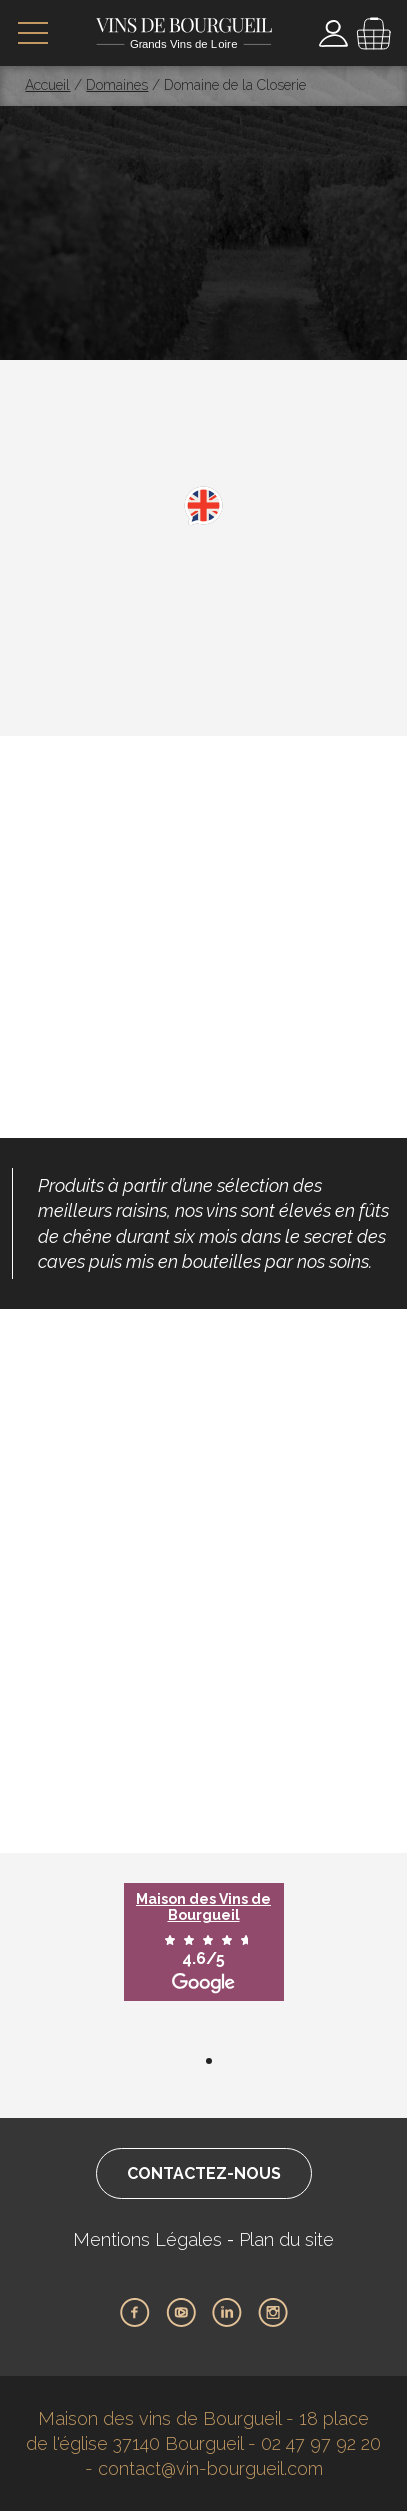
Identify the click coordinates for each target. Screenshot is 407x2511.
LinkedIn (227, 2313)
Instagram (273, 2313)
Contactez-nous (204, 2173)
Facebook (135, 2313)
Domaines (117, 85)
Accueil (47, 85)
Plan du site (286, 2239)
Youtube (181, 2313)
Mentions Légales (147, 2239)
